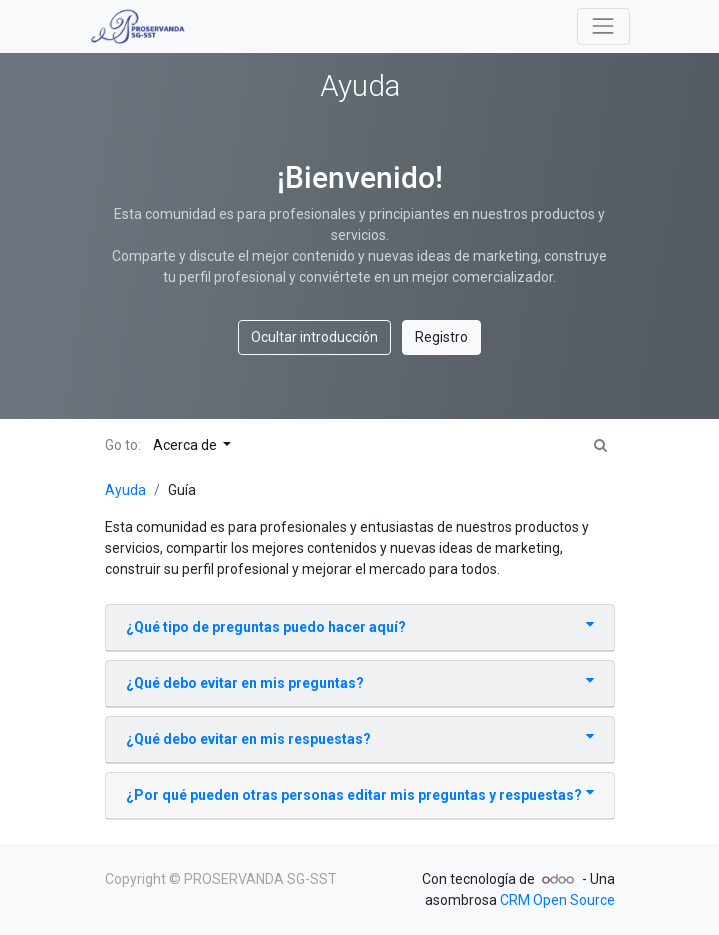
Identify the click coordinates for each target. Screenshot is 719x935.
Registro (441, 337)
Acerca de (186, 445)
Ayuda (125, 490)
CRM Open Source (557, 900)
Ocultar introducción (314, 337)
